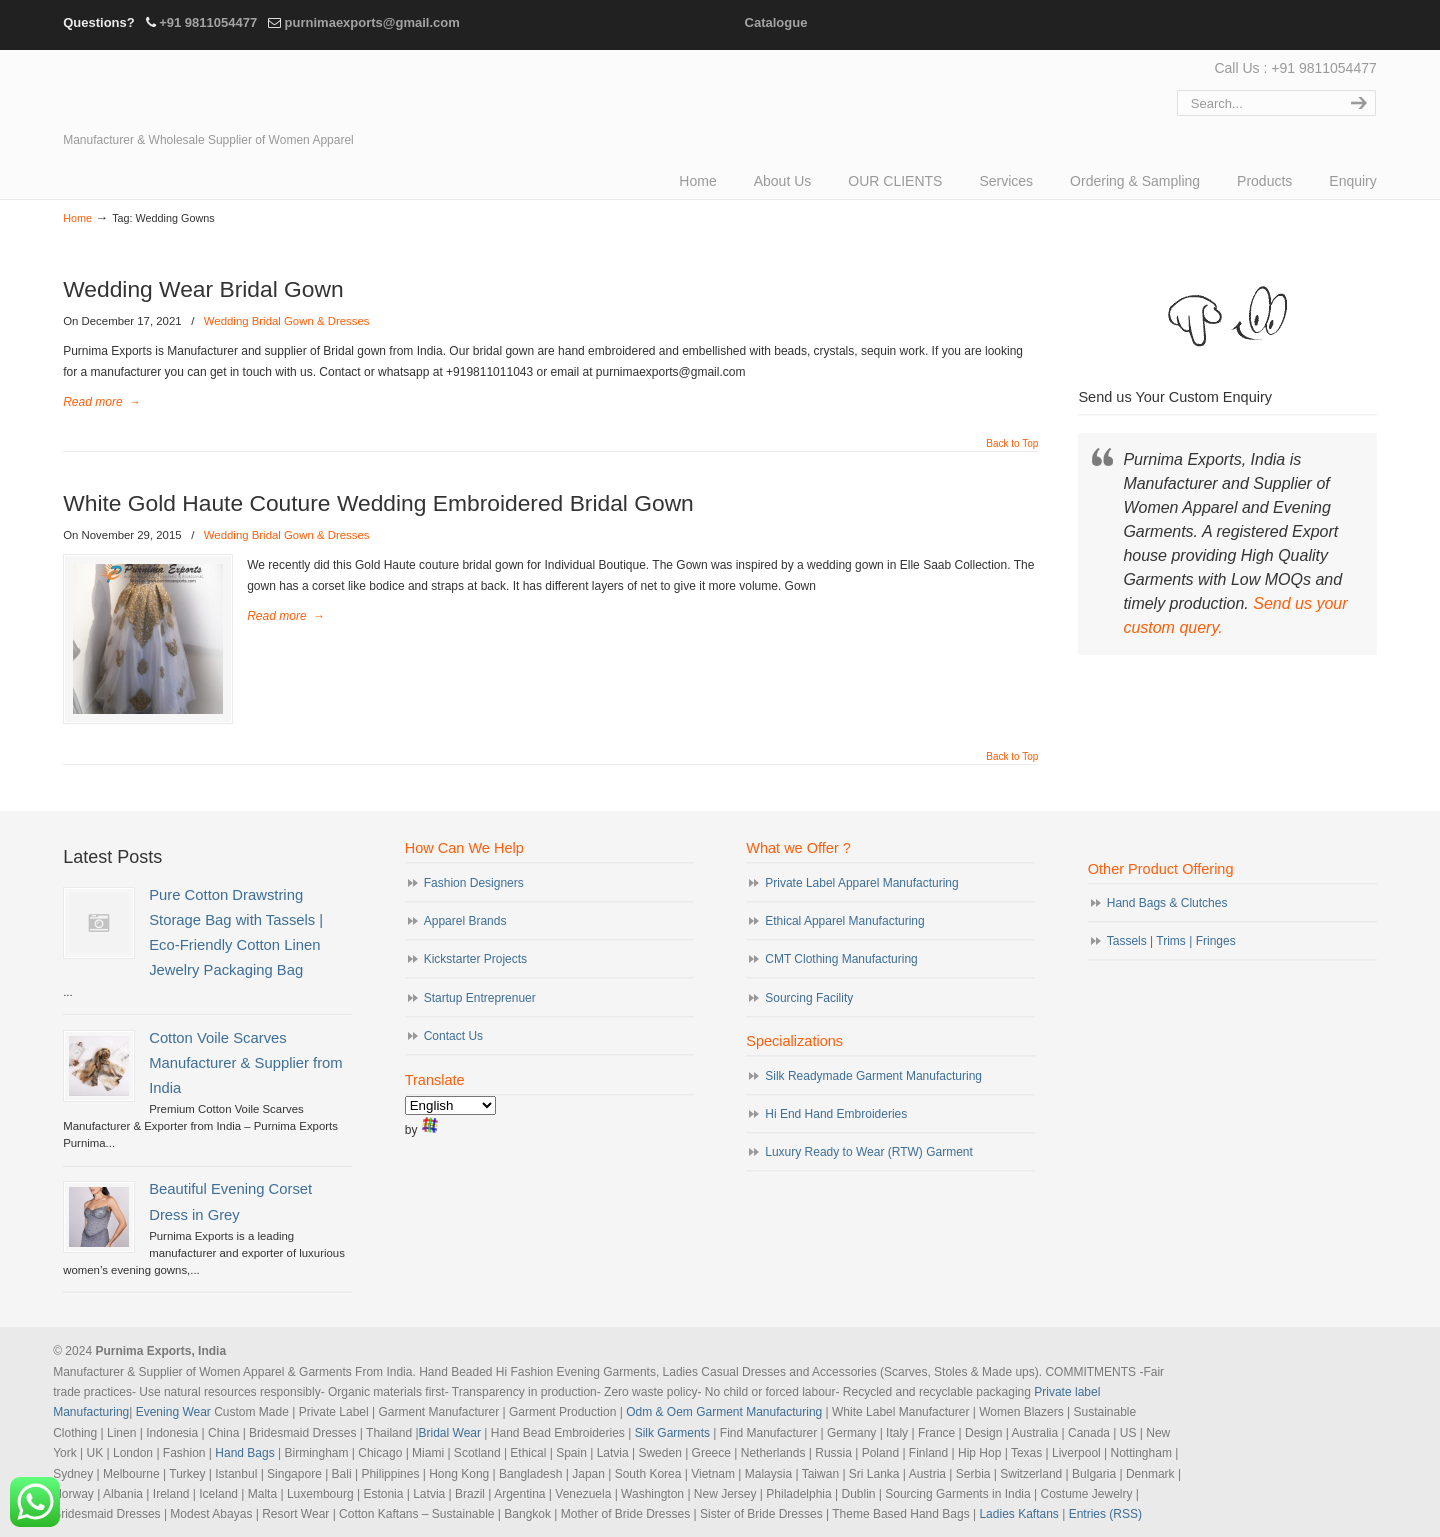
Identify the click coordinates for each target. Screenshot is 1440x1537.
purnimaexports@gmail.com (372, 22)
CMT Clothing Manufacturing (841, 959)
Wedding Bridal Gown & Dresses (287, 321)
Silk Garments (672, 1433)
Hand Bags (244, 1453)
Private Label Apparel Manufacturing (861, 883)
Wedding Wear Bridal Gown (203, 289)
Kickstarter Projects (475, 959)
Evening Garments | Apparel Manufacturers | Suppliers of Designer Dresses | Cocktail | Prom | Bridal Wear (238, 92)
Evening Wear (173, 1412)
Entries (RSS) (1105, 1514)
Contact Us (453, 1036)
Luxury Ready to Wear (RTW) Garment (869, 1152)
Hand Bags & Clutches (1167, 903)
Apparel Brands (465, 921)
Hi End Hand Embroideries (836, 1114)
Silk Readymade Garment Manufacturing (873, 1076)
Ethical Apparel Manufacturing (844, 921)
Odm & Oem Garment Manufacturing (724, 1412)
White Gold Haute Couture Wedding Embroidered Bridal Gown (378, 503)
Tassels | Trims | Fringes (1171, 941)
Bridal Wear (450, 1433)
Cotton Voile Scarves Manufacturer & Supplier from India (245, 1063)
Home (77, 218)
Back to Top (1012, 444)
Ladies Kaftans (1018, 1514)
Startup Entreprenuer (480, 998)
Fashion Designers (474, 883)
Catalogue (776, 22)
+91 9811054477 (208, 22)
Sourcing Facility (809, 998)
